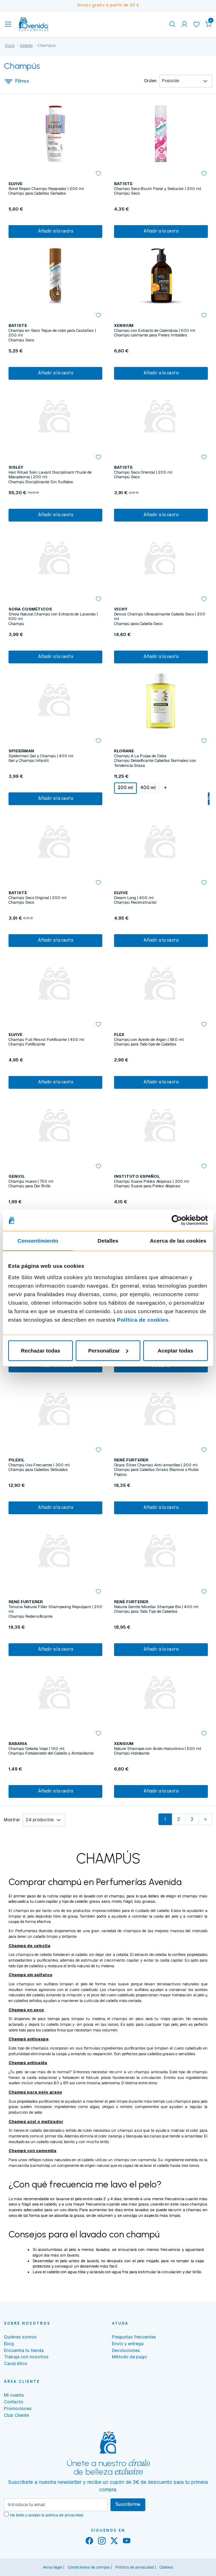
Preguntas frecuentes (134, 2337)
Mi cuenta (14, 2395)
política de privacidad (64, 2515)
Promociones (18, 2408)
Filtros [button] (16, 81)
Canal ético (15, 2363)
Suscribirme (127, 2504)
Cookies (166, 2567)
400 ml (148, 787)
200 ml (125, 787)
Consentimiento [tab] (37, 1241)
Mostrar (12, 1820)
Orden (150, 81)
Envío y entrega (128, 2344)
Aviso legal (52, 2567)
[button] (208, 24)
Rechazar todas (40, 1350)
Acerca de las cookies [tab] (178, 1241)
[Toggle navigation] (8, 24)
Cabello (26, 45)
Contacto (13, 2402)
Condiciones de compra (89, 2567)
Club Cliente (16, 2415)
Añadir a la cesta (55, 231)
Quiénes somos (20, 2337)
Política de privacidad (134, 2567)
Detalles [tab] (108, 1241)
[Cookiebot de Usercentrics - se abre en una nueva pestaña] (177, 1220)
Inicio (10, 45)
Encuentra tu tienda (24, 2350)
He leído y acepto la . (47, 2515)
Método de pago (129, 2357)
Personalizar (108, 1350)
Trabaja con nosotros (26, 2357)
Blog (9, 2344)
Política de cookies (142, 1319)
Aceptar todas (175, 1350)
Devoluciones (126, 2350)
